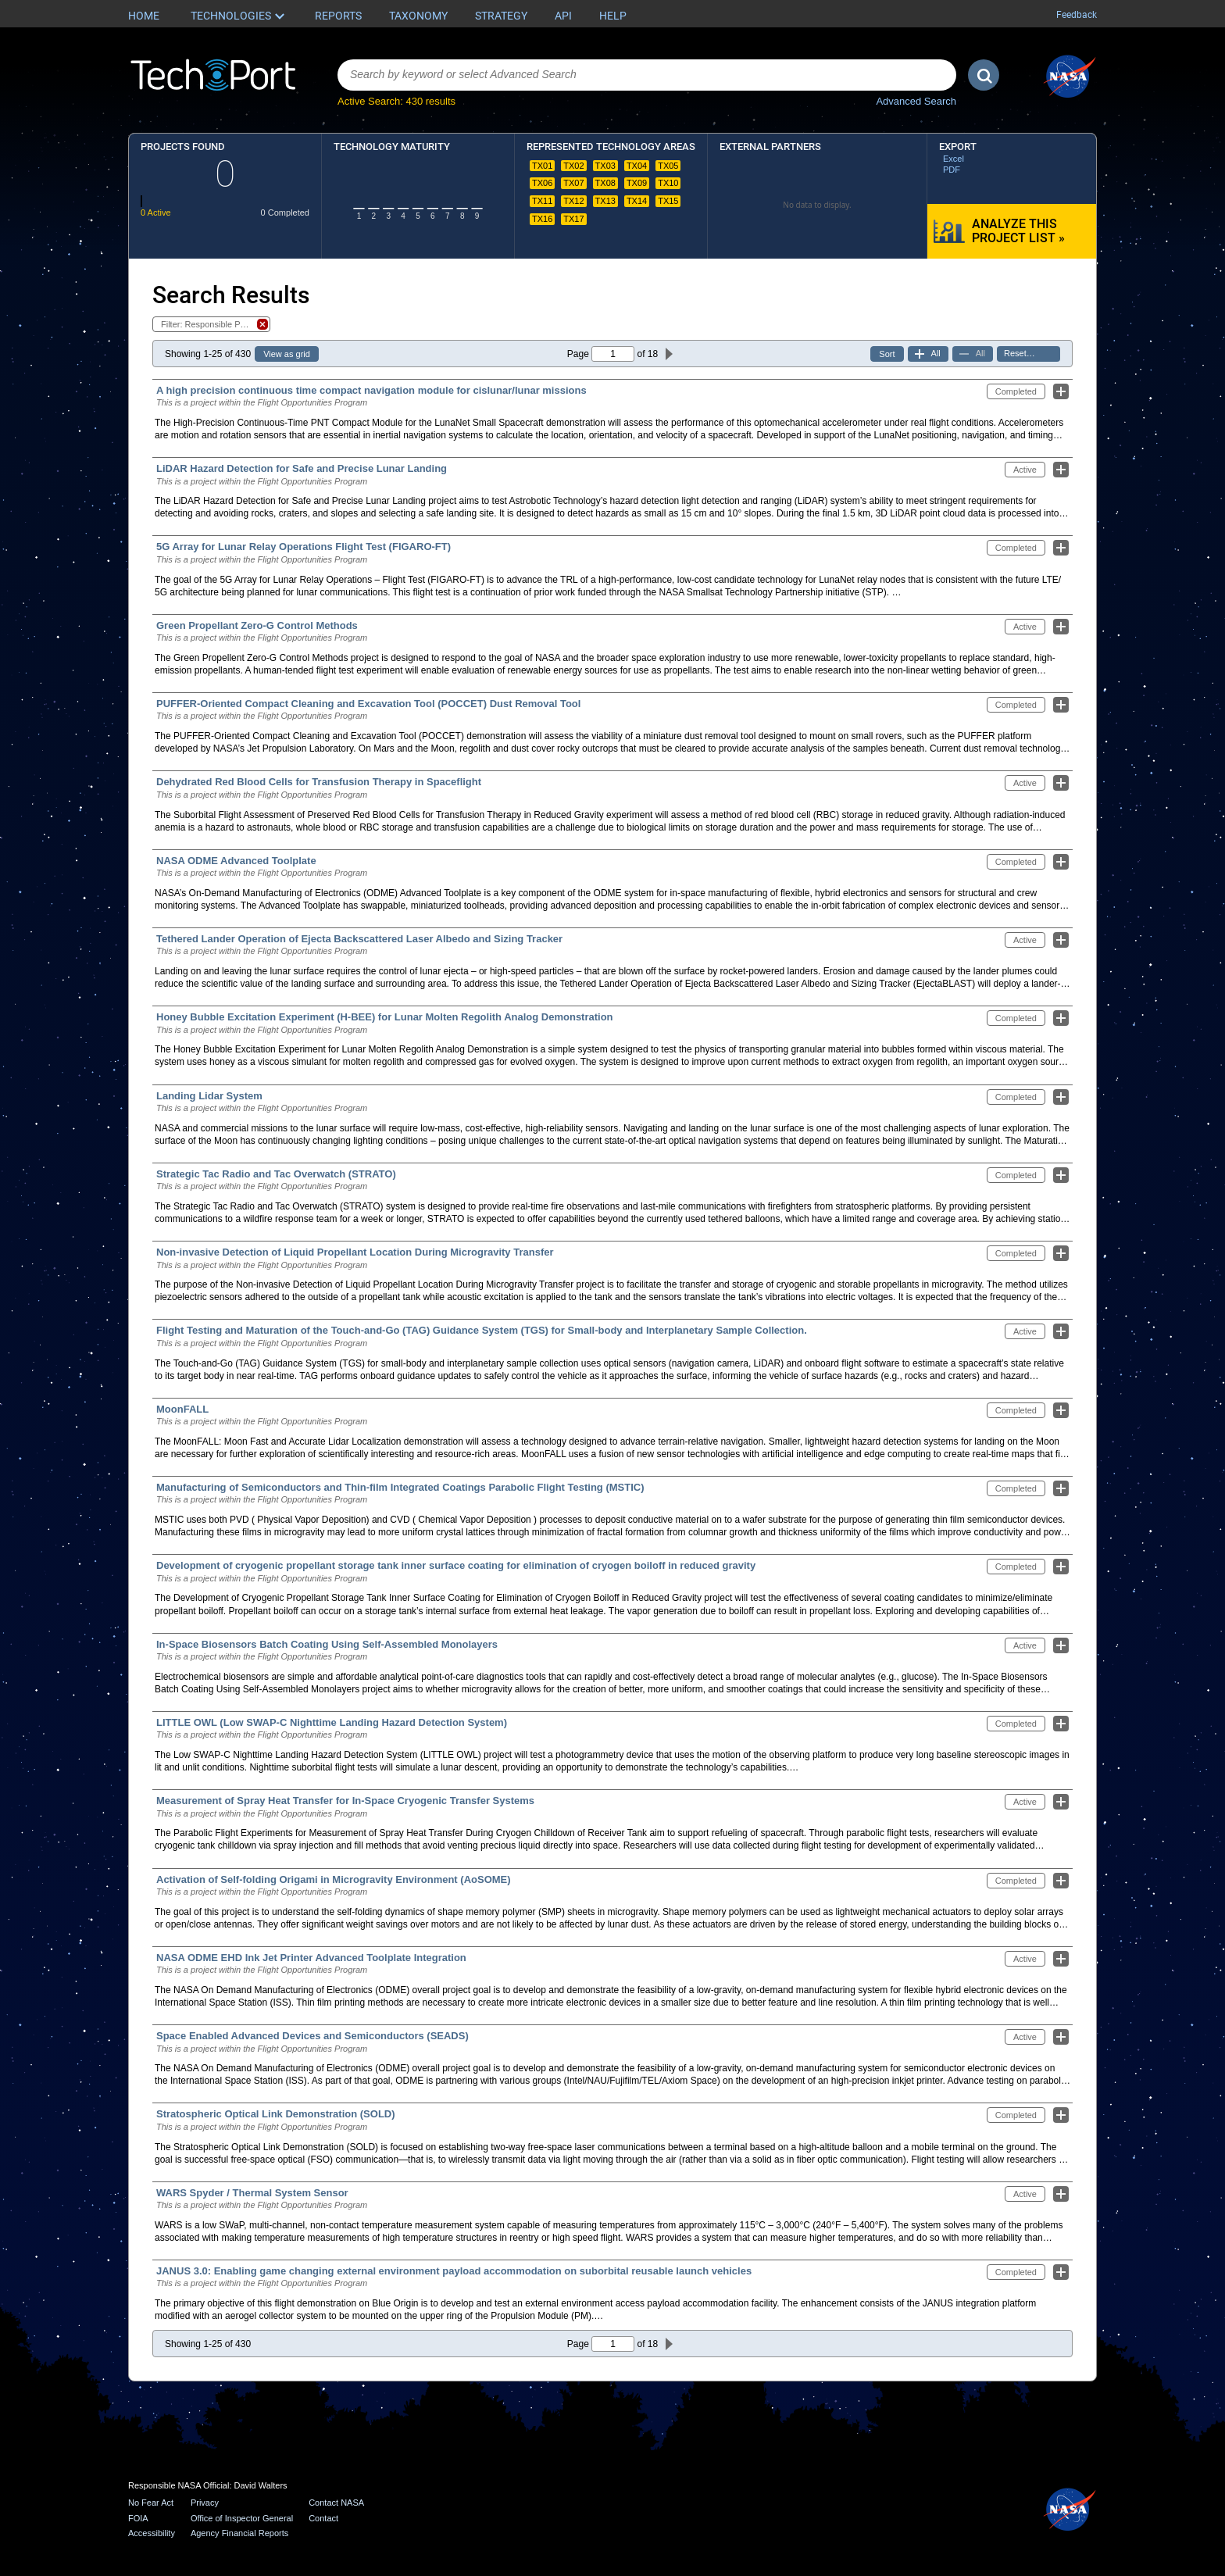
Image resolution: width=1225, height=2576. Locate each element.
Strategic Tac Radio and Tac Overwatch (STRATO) (276, 1174)
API (563, 15)
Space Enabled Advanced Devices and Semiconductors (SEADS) (312, 2036)
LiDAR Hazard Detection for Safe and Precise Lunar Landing (301, 468)
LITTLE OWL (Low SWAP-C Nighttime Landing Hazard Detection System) (331, 1722)
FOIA (138, 2518)
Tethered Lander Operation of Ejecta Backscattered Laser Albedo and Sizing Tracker (359, 939)
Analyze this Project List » (1018, 230)
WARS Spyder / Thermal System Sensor (252, 2193)
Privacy (205, 2502)
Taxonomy (418, 15)
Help (613, 15)
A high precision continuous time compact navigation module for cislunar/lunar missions (371, 390)
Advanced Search (916, 101)
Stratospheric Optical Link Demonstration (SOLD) (275, 2114)
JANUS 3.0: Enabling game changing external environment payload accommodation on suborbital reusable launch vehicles (454, 2271)
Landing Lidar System (209, 1096)
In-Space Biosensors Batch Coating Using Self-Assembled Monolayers (327, 1644)
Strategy (501, 15)
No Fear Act (150, 2502)
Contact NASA (336, 2502)
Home (143, 15)
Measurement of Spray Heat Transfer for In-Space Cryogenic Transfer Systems (345, 1800)
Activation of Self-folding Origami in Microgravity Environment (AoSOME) (333, 1879)
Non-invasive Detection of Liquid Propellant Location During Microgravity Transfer (355, 1252)
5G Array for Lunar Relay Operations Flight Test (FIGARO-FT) (303, 546)
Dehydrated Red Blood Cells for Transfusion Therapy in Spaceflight (318, 782)
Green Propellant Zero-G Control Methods (257, 625)
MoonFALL (182, 1409)
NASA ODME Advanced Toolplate (236, 860)
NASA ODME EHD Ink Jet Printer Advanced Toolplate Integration (311, 1957)
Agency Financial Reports (239, 2533)
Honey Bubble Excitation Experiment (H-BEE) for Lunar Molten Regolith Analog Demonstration (384, 1017)
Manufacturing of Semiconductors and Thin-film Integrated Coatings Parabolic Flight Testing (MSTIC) (400, 1487)
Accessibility (151, 2533)
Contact (323, 2518)
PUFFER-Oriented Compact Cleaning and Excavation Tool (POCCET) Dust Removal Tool (368, 703)
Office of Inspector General (242, 2518)
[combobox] (647, 75)
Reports (338, 15)
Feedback (1076, 14)
